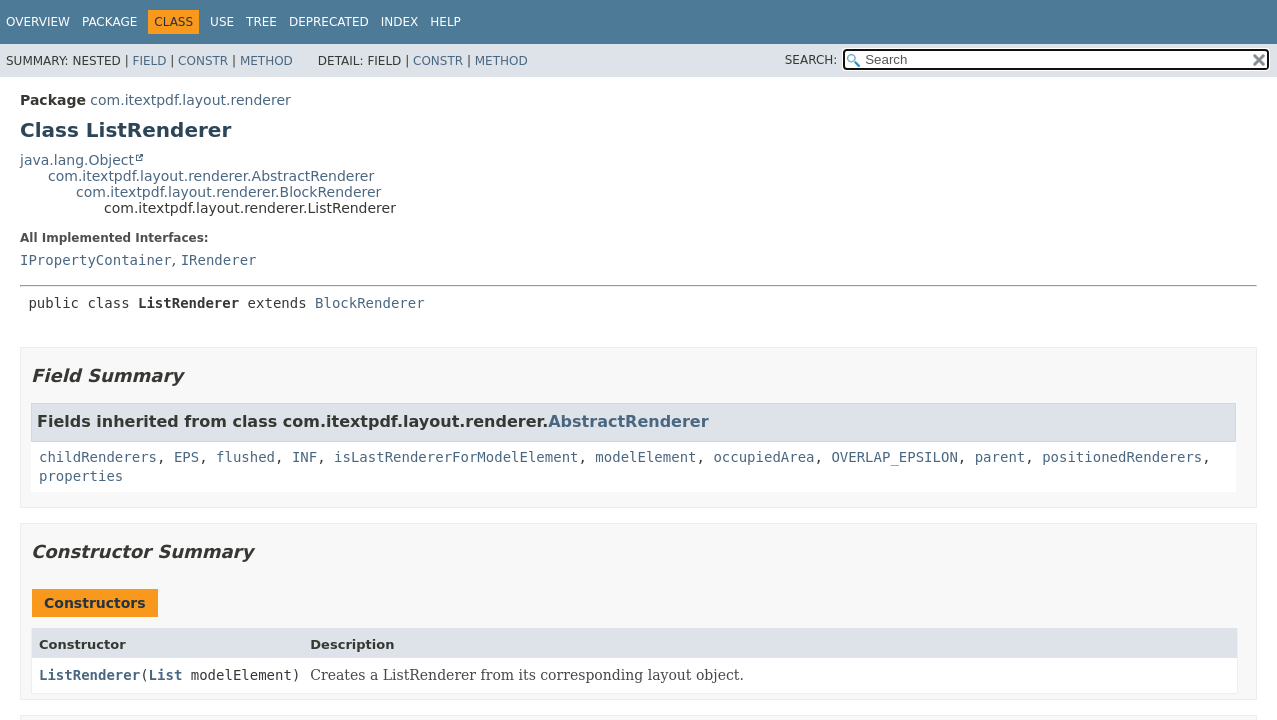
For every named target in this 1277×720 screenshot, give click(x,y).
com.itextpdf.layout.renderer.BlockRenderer (228, 192)
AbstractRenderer (628, 421)
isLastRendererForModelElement (456, 457)
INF (304, 457)
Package (109, 22)
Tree (261, 22)
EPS (186, 457)
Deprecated (329, 22)
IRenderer (219, 260)
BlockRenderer (370, 303)
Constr (203, 61)
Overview (38, 22)
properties (81, 476)
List (166, 675)
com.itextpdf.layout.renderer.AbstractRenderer (211, 176)
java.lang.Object (77, 160)
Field (149, 61)
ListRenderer (89, 675)
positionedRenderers (1122, 457)
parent (1000, 457)
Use (222, 22)
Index (400, 22)
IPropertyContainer (96, 260)
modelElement (645, 457)
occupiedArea (763, 457)
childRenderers (98, 457)
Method (266, 61)
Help (445, 22)
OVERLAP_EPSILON (894, 457)
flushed (245, 457)
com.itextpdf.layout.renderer (190, 100)
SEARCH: (811, 60)
